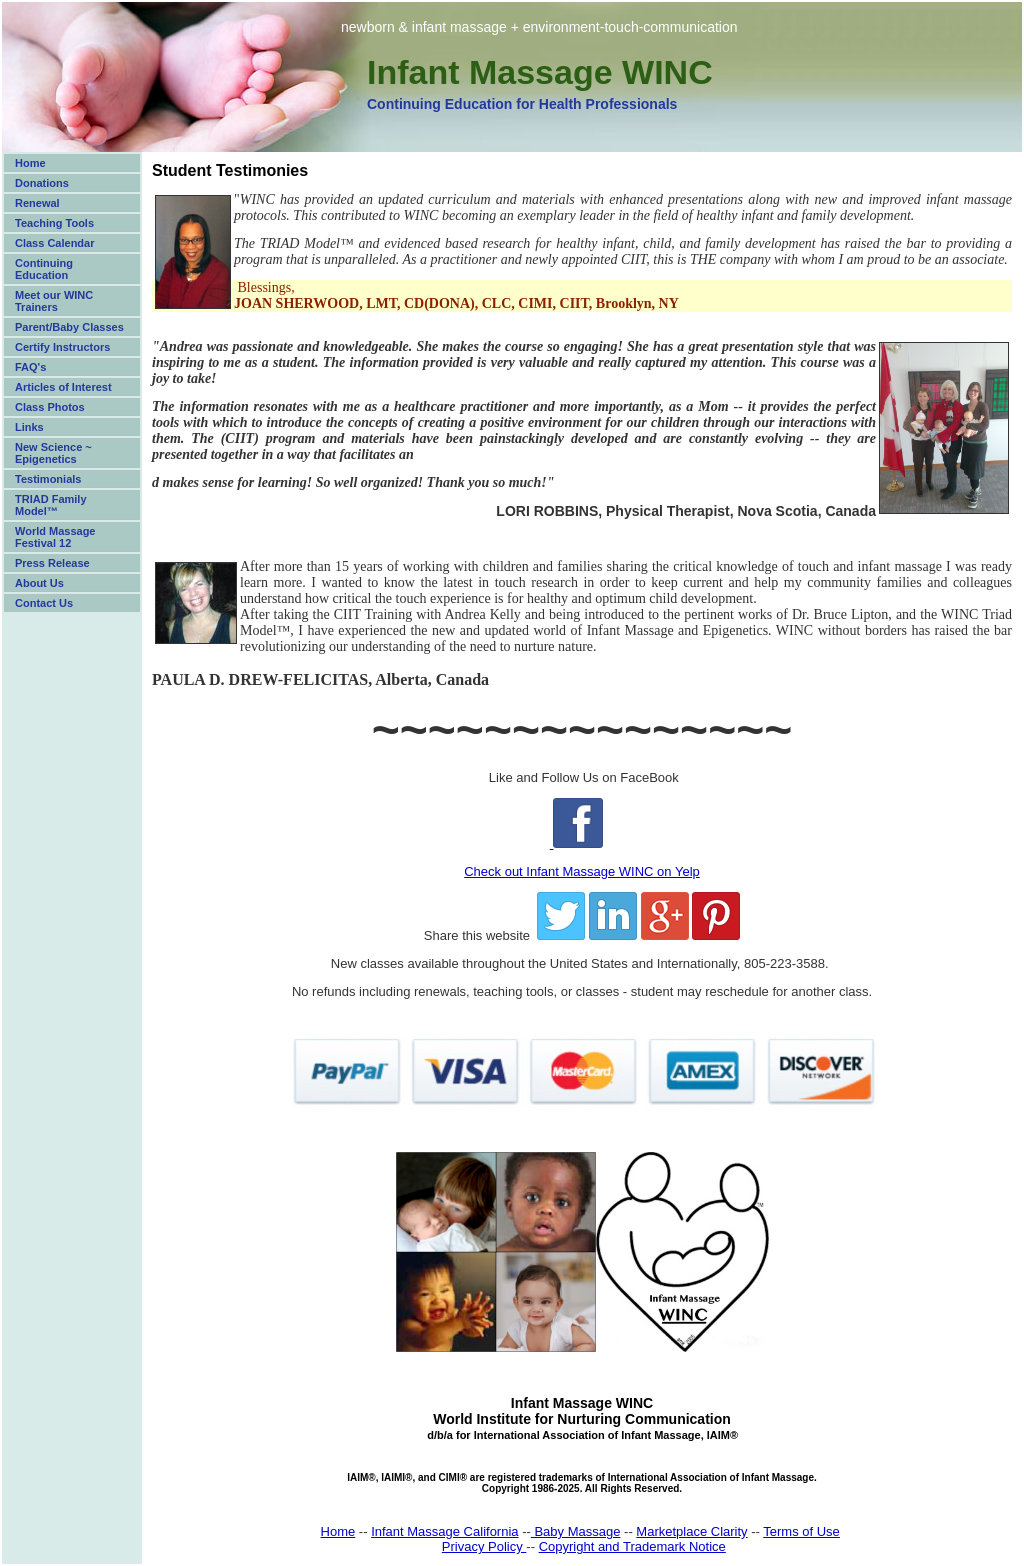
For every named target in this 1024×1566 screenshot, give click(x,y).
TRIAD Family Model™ (51, 505)
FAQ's (30, 367)
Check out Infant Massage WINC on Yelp (582, 871)
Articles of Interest (63, 387)
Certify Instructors (62, 347)
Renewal (37, 203)
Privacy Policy (484, 1546)
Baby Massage (576, 1531)
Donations (42, 183)
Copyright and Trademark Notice (632, 1546)
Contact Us (44, 603)
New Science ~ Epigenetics (53, 453)
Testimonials (48, 479)
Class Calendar (54, 243)
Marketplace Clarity (691, 1531)
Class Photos (50, 407)
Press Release (52, 563)
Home (30, 163)
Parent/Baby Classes (69, 327)
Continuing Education (44, 269)
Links (29, 427)
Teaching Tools (54, 223)
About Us (39, 583)
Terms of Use (801, 1531)
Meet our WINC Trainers (54, 301)
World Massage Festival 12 (55, 537)
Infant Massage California (444, 1531)
